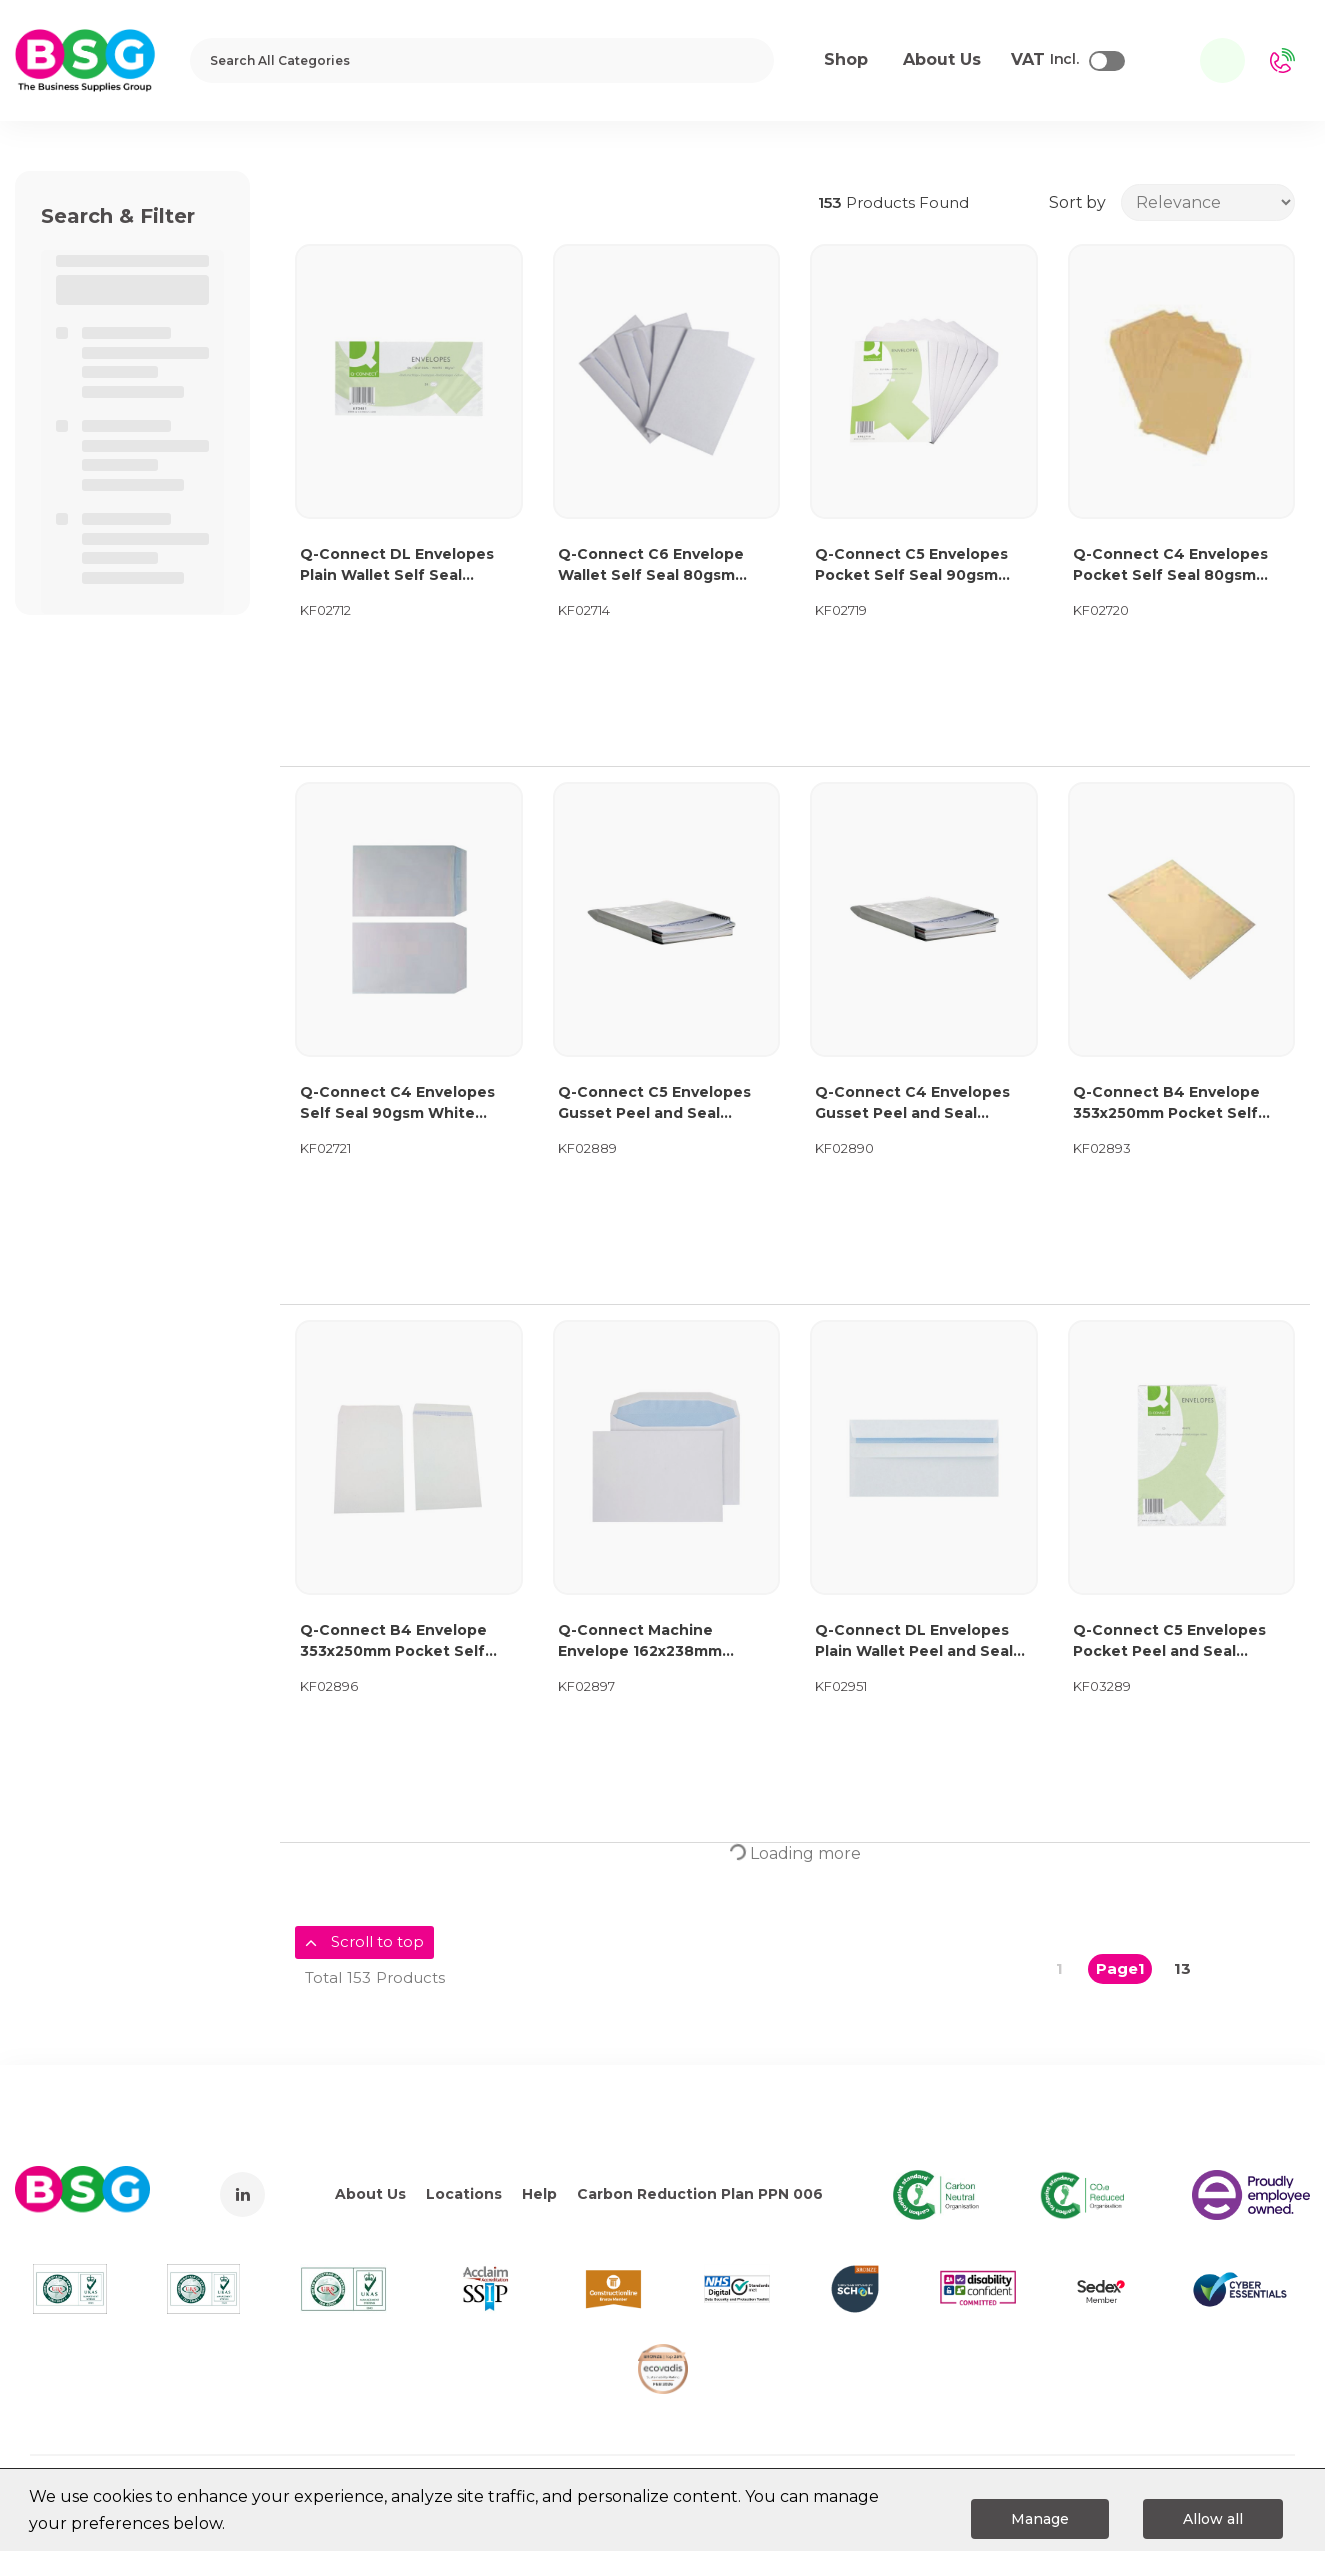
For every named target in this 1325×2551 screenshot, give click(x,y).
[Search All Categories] (482, 60)
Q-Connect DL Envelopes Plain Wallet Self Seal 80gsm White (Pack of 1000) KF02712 (407, 565)
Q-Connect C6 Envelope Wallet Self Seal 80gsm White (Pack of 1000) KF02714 (651, 565)
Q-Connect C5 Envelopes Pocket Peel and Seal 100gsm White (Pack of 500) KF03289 (1180, 1641)
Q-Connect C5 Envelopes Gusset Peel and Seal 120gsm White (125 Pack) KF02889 (654, 1103)
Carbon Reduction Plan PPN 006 (700, 2194)
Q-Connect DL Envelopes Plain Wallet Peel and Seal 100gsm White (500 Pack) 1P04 (914, 1641)
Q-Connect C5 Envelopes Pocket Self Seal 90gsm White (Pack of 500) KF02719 (911, 565)
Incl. (1045, 60)
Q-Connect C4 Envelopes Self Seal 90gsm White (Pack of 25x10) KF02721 (397, 1103)
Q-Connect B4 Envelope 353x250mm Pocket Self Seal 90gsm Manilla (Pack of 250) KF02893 (1179, 1103)
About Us (370, 2194)
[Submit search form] (745, 60)
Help (539, 2194)
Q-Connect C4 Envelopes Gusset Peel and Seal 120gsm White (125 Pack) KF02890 (912, 1103)
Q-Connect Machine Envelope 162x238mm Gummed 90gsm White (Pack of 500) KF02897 (646, 1641)
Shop (846, 59)
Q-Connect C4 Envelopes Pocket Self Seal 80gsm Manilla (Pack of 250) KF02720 (1170, 565)
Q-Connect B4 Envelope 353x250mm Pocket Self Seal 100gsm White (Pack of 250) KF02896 (406, 1641)
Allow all (1213, 2519)
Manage (1040, 2519)
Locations (464, 2194)
